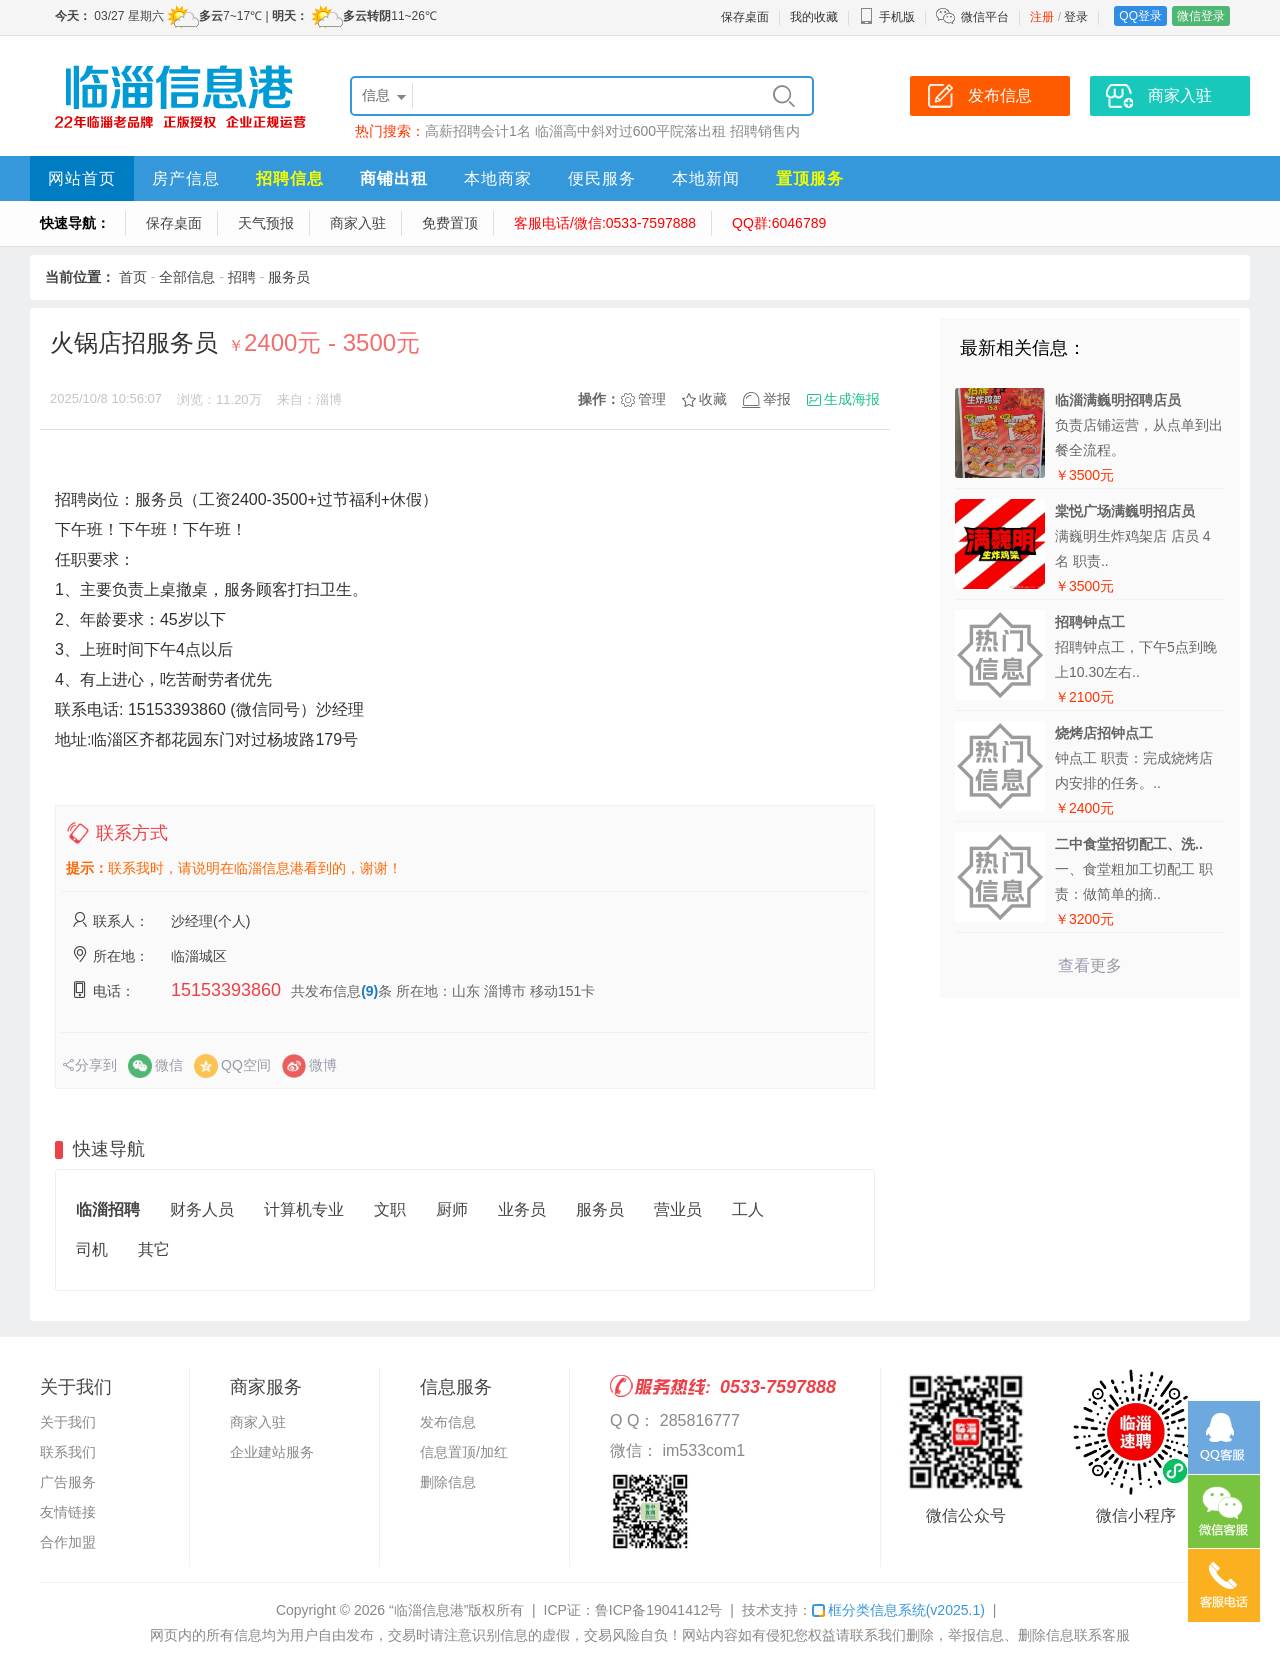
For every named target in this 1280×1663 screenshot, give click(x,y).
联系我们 (68, 1452)
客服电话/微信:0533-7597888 (605, 223)
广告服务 (68, 1482)
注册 (1042, 17)
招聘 (242, 277)
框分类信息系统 (898, 1610)
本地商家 (498, 178)
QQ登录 (1140, 16)
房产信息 (186, 178)
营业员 (678, 1209)
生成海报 (852, 399)
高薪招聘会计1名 (478, 131)
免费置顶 (450, 223)
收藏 (713, 399)
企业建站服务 (272, 1452)
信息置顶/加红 (464, 1452)
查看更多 (1090, 965)
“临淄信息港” (428, 1610)
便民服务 (602, 178)
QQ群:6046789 (779, 223)
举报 (777, 399)
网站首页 (82, 178)
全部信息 (187, 277)
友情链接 (68, 1512)
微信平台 (985, 17)
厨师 (452, 1209)
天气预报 (266, 223)
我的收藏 (814, 17)
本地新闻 (706, 178)
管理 (652, 399)
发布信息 (448, 1422)
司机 (92, 1249)
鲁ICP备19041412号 (659, 1610)
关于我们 (68, 1422)
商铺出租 (394, 178)
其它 (154, 1249)
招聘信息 (290, 178)
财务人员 (202, 1209)
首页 (133, 277)
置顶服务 (810, 178)
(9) (369, 991)
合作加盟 (68, 1542)
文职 (390, 1209)
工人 (748, 1209)
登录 (1076, 17)
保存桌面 (745, 17)
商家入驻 (358, 223)
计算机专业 (304, 1209)
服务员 (289, 277)
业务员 (522, 1209)
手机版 (887, 17)
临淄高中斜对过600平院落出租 (630, 131)
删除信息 (448, 1482)
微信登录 (1201, 16)
